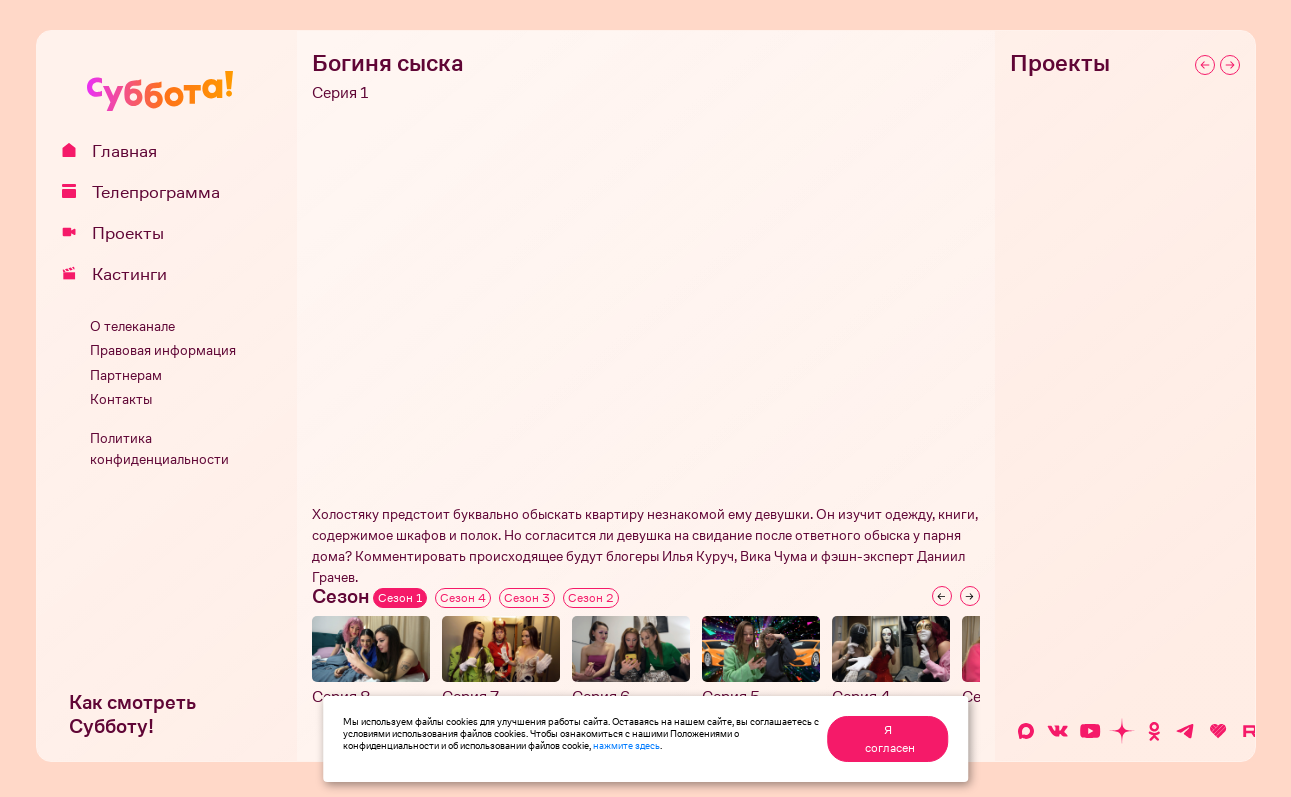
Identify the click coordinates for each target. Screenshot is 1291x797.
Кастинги (121, 274)
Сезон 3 (527, 598)
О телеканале (132, 326)
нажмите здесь (626, 745)
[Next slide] (970, 596)
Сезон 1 (400, 598)
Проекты (120, 233)
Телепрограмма (148, 192)
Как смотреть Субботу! (132, 714)
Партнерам (126, 375)
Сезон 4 (463, 598)
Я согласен (890, 739)
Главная (116, 151)
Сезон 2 (591, 598)
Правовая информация (163, 350)
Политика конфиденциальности (159, 449)
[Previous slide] (942, 596)
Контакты (121, 399)
